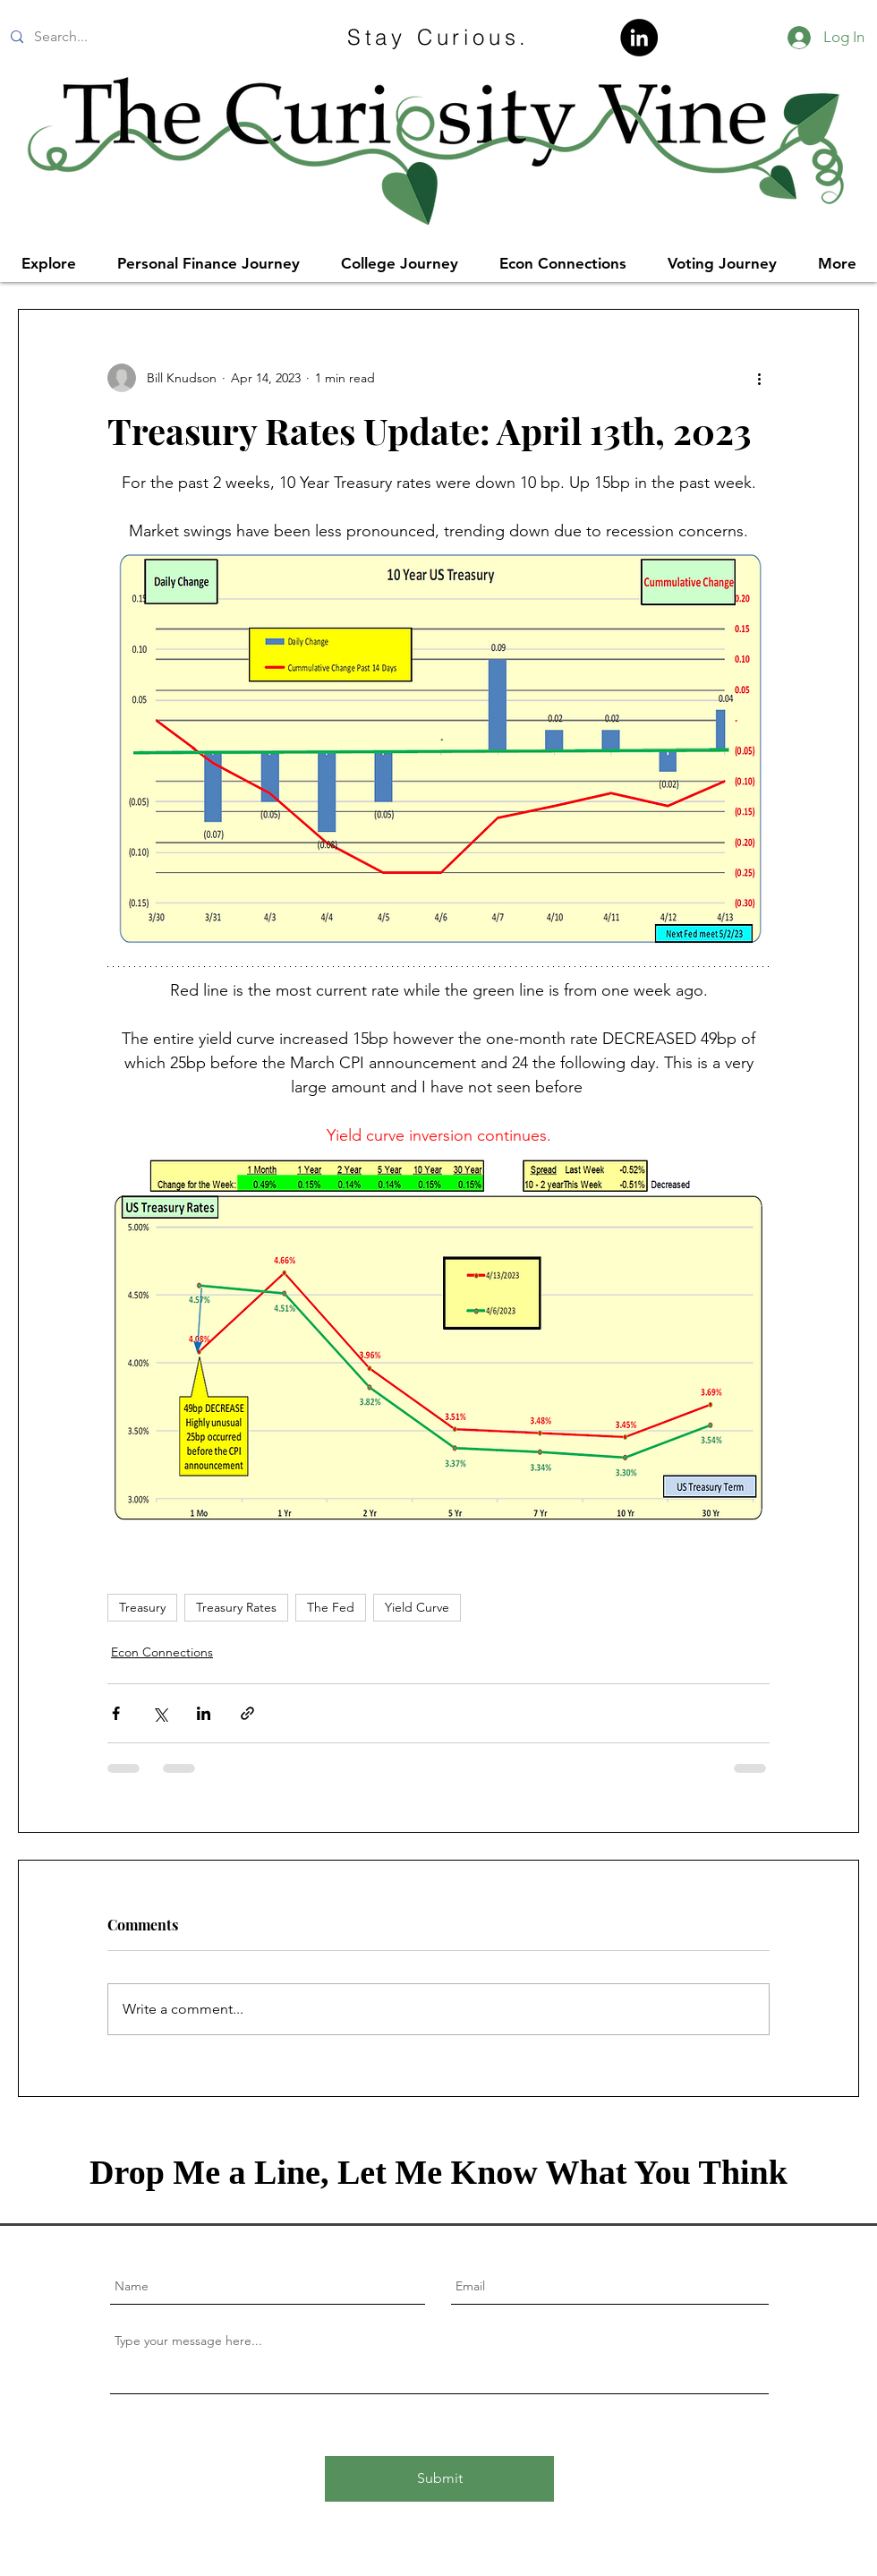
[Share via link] (247, 1713)
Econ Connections (162, 1652)
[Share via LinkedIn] (203, 1713)
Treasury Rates (236, 1607)
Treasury (142, 1607)
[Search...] (136, 37)
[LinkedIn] (639, 37)
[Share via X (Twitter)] (159, 1713)
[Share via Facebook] (115, 1713)
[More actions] (759, 378)
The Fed (330, 1607)
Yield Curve (417, 1607)
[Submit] (439, 2479)
